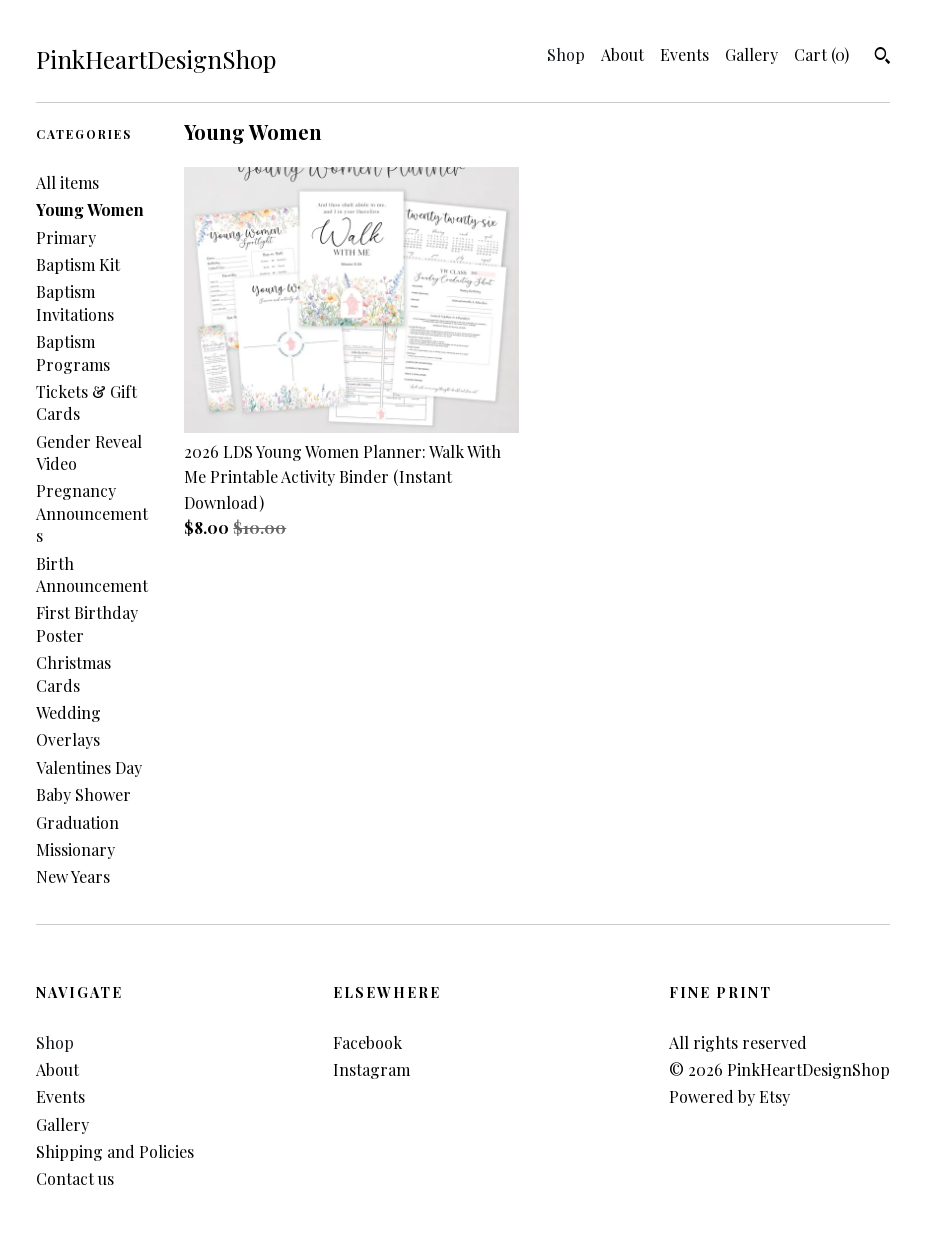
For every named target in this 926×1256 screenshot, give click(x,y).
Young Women (90, 209)
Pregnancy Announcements (92, 513)
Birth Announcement (92, 574)
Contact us (75, 1178)
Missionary (75, 849)
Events (684, 54)
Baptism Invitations (75, 302)
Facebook (367, 1042)
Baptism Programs (73, 352)
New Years (73, 876)
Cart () (821, 54)
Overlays (68, 739)
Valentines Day (89, 767)
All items (67, 182)
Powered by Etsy (729, 1096)
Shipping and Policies (115, 1151)
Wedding (68, 712)
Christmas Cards (73, 673)
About (622, 54)
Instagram (371, 1069)
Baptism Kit (78, 264)
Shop (566, 54)
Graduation (77, 822)
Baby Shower (83, 794)
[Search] (882, 58)
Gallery (751, 54)
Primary (66, 237)
